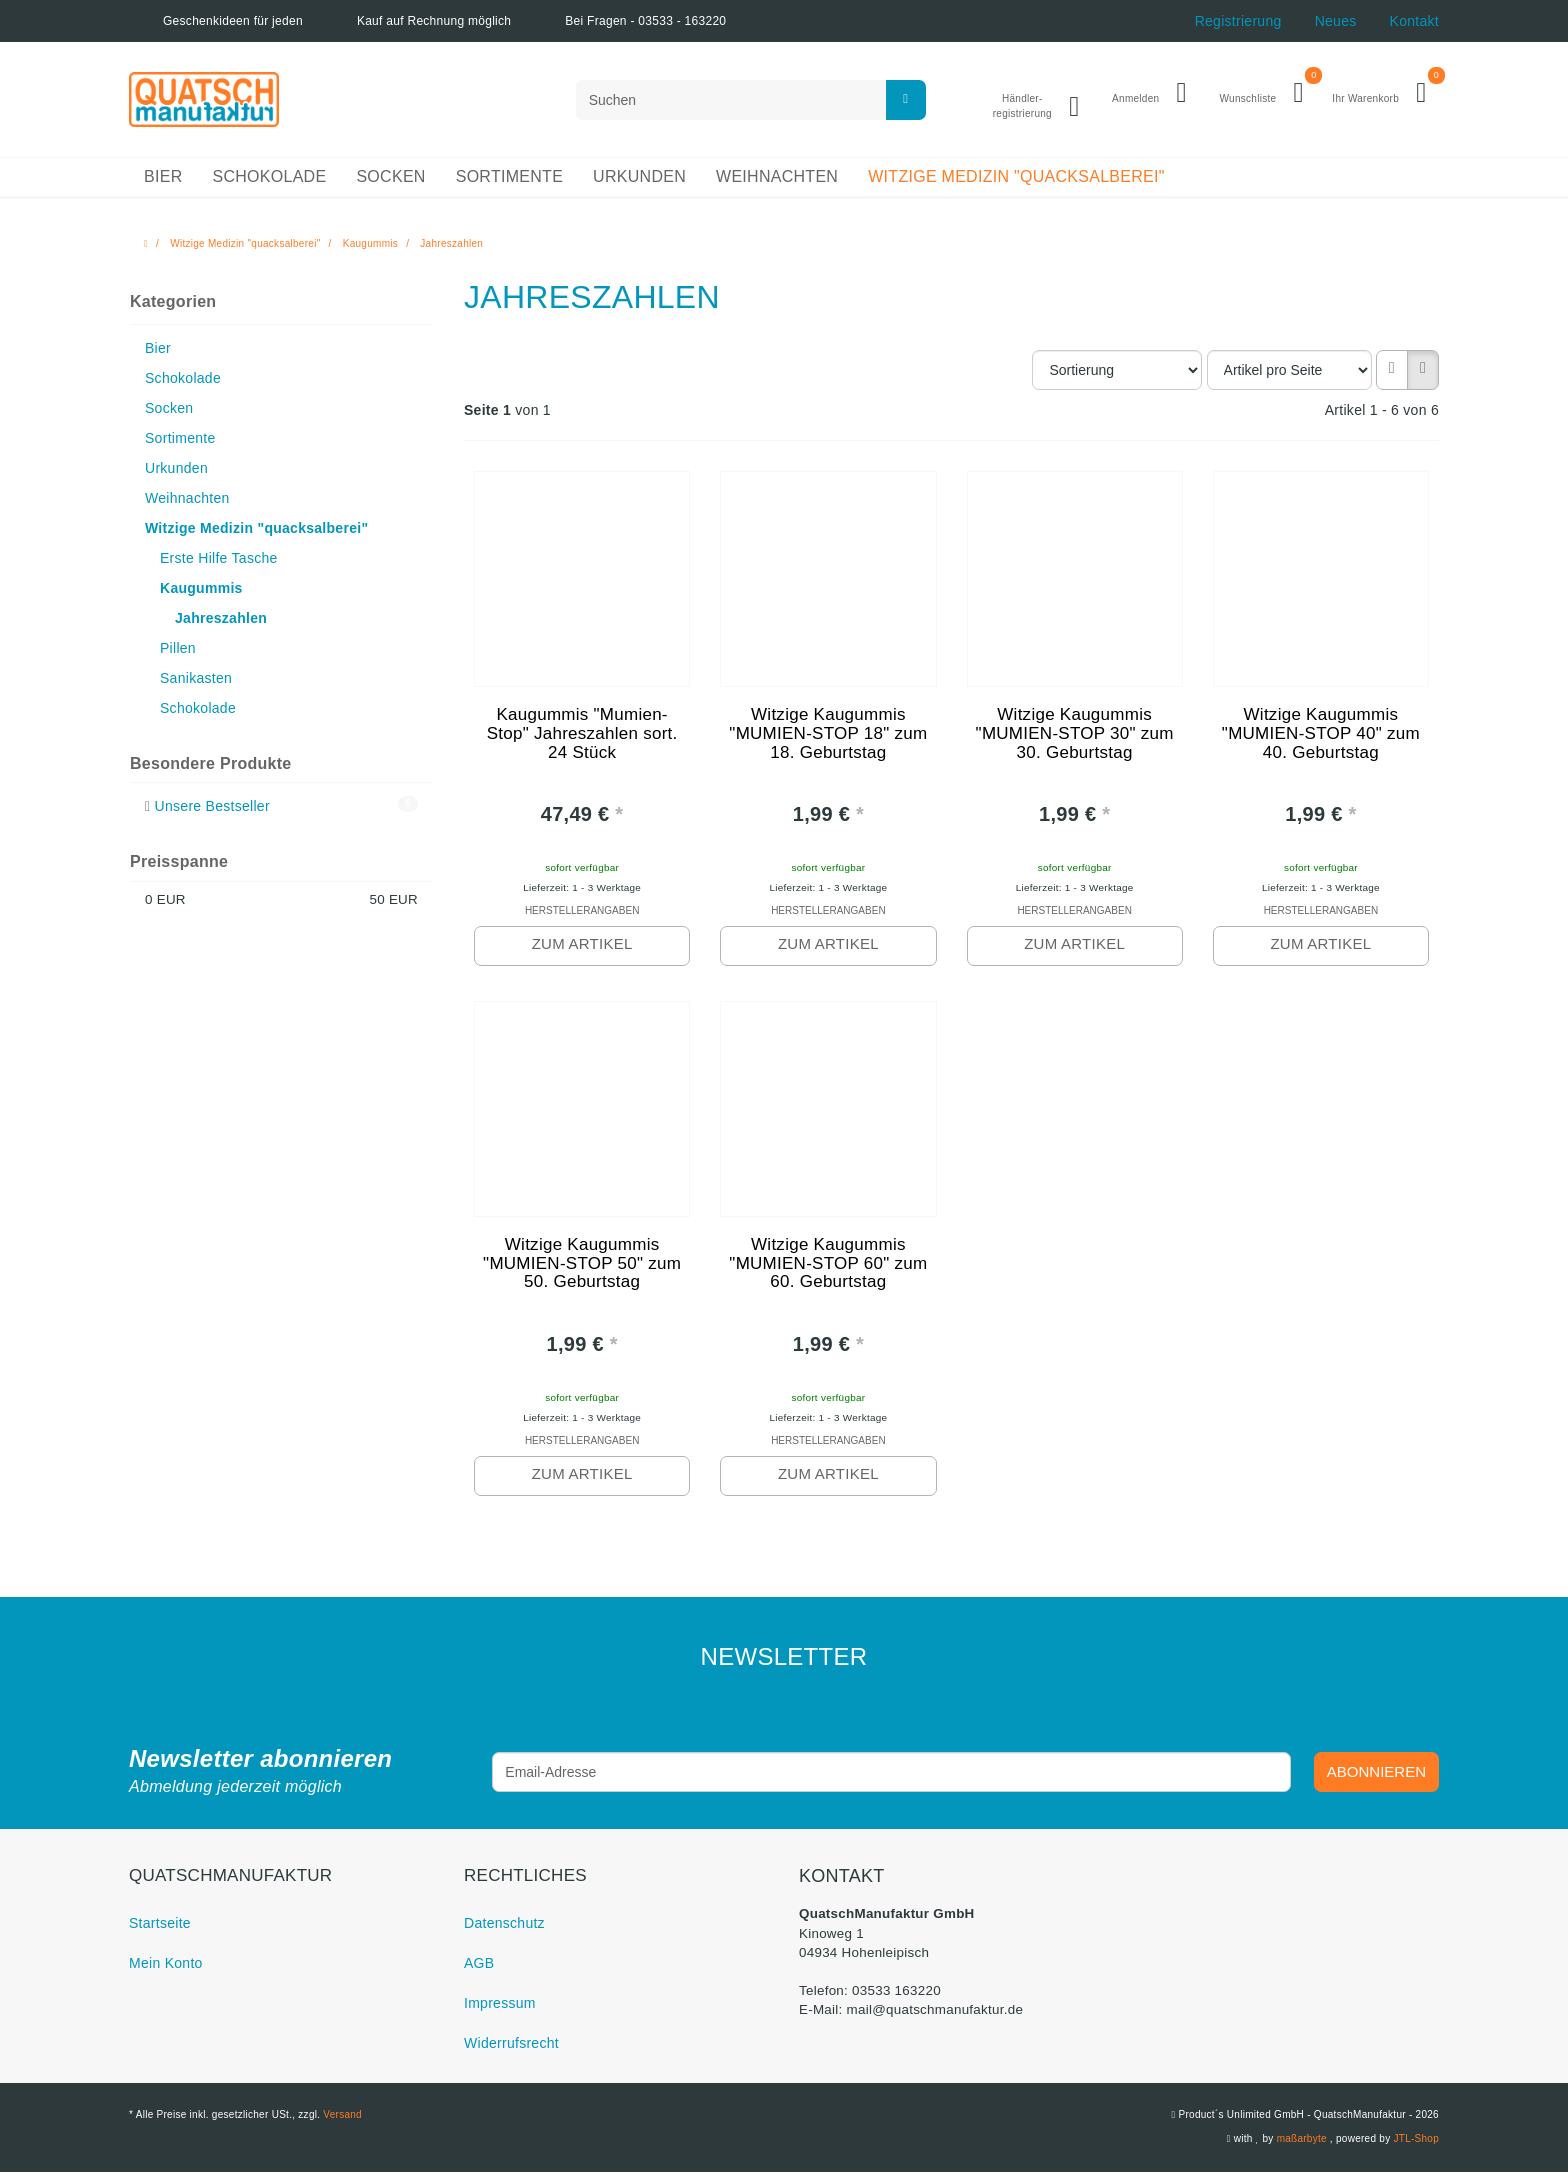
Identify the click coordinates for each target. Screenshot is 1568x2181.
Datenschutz (504, 1932)
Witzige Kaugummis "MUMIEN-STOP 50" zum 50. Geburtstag (582, 1273)
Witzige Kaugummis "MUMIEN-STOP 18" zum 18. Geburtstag (829, 743)
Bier (163, 184)
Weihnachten (777, 184)
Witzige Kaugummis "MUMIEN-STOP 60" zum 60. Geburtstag (829, 1273)
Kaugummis (201, 595)
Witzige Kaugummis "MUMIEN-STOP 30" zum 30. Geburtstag (1075, 743)
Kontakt (1414, 21)
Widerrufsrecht (511, 2052)
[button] (1392, 377)
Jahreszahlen (221, 625)
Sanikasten (196, 685)
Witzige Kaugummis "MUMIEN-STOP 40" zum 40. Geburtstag (1321, 743)
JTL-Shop (1416, 2147)
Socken (390, 184)
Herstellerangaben (582, 918)
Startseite (160, 1932)
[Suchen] (751, 103)
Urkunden (639, 184)
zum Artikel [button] (582, 950)
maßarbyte (1301, 2147)
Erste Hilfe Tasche (219, 565)
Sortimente (509, 184)
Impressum (500, 2012)
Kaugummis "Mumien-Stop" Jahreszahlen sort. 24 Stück (581, 743)
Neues (1336, 21)
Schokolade (269, 184)
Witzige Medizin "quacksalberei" (1016, 184)
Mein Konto (166, 1972)
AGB (479, 1972)
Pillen (178, 655)
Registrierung (1238, 21)
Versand (342, 2123)
